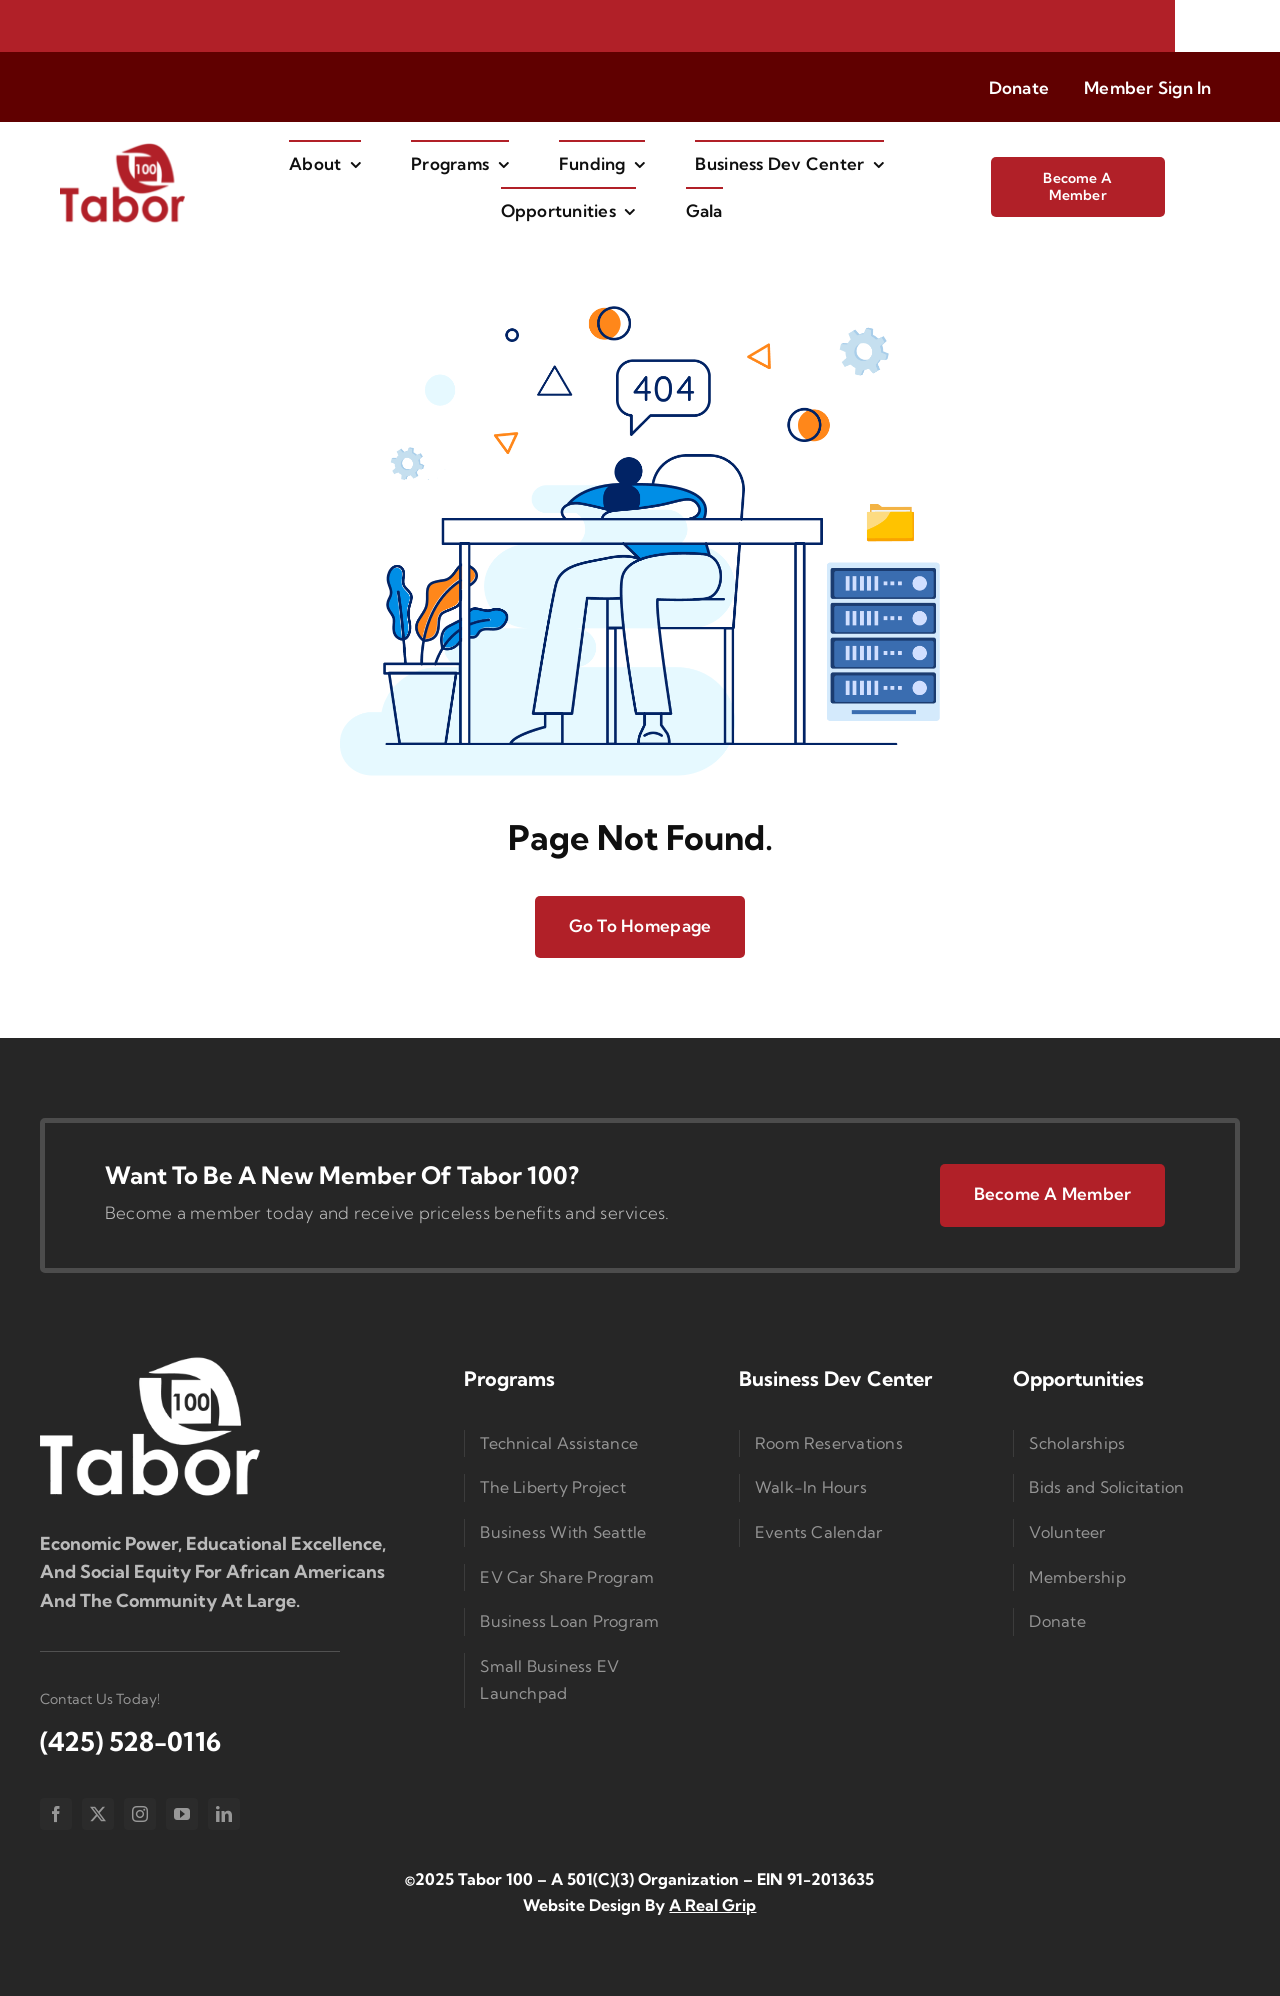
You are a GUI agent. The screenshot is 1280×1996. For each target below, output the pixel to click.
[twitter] (98, 1814)
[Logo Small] (150, 1361)
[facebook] (56, 1814)
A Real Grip (712, 1905)
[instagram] (140, 1814)
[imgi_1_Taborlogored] (122, 149)
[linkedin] (224, 1814)
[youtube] (182, 1814)
